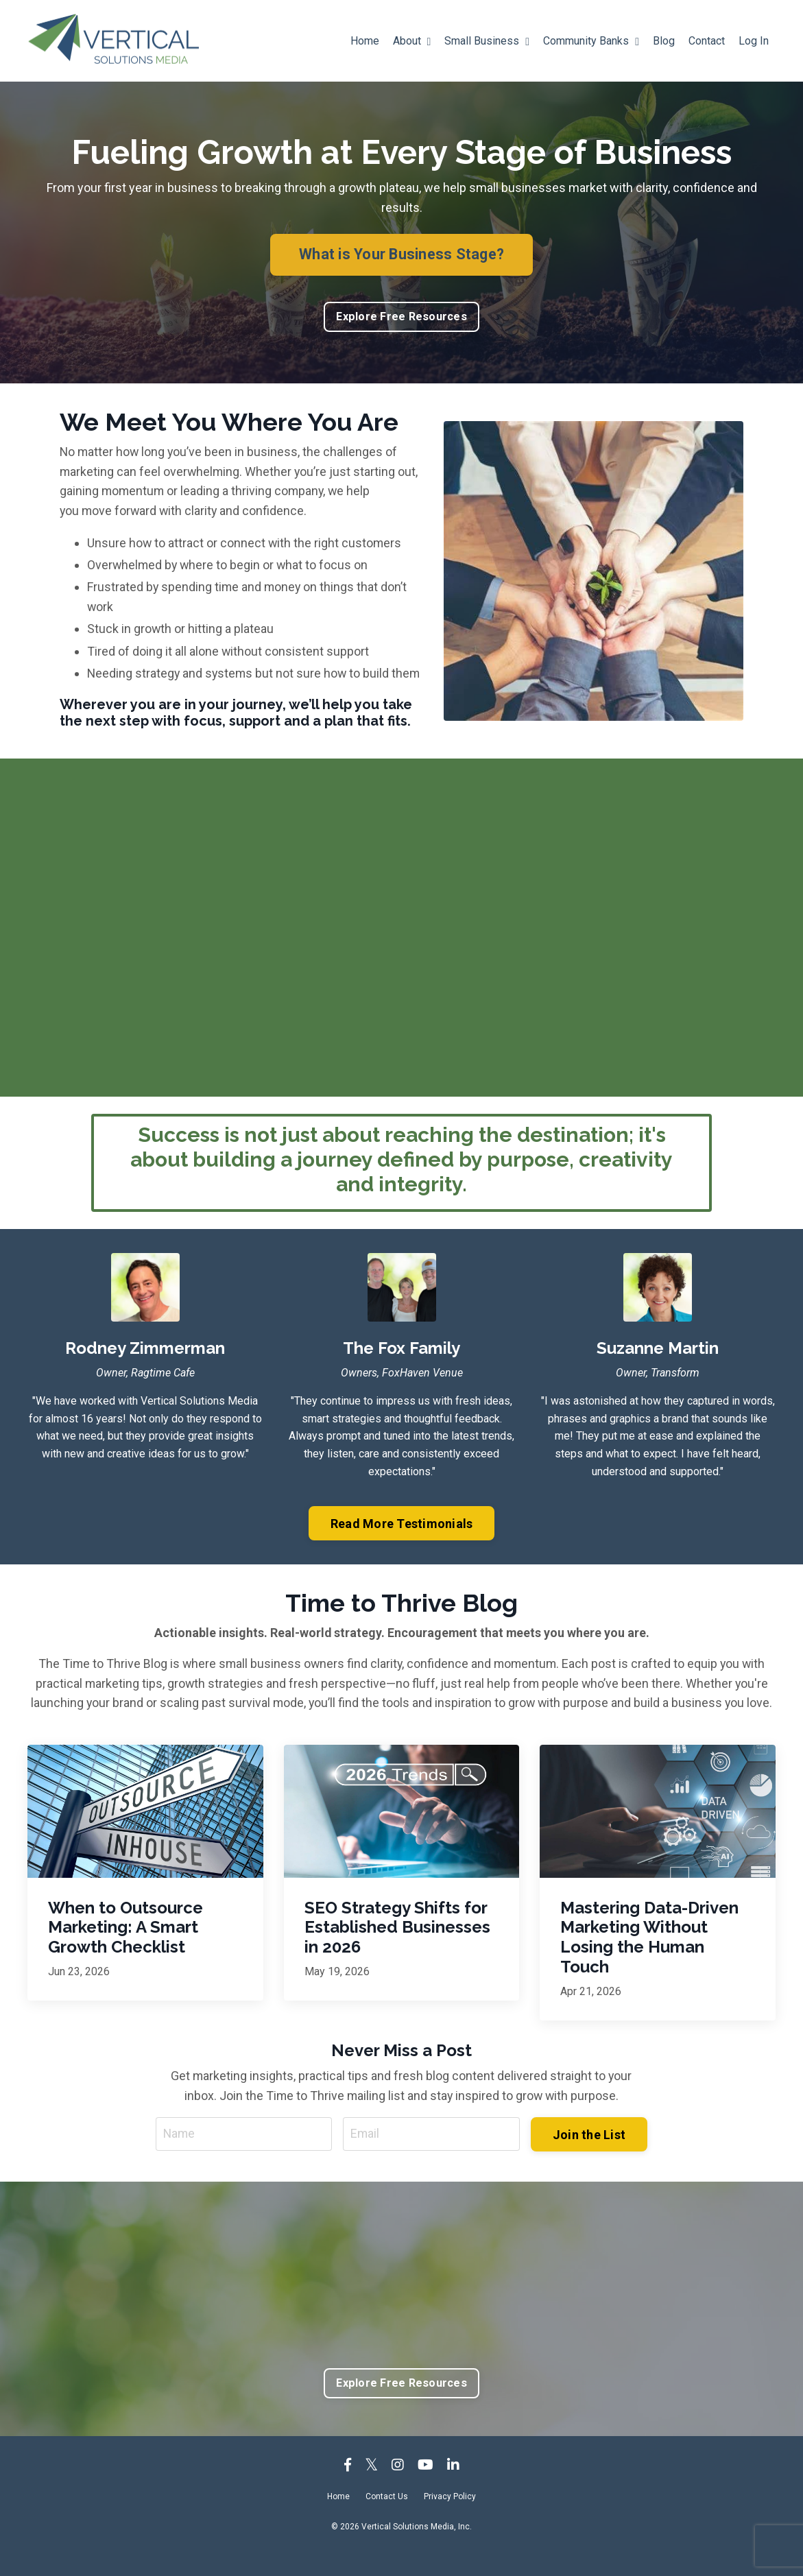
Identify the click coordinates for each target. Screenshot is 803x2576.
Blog (664, 40)
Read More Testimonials (402, 1545)
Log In (754, 40)
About (411, 40)
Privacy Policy (450, 2518)
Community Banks (591, 40)
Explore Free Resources (401, 316)
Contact (706, 40)
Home (364, 40)
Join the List (589, 2155)
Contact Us (386, 2518)
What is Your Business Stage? (401, 254)
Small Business (486, 40)
